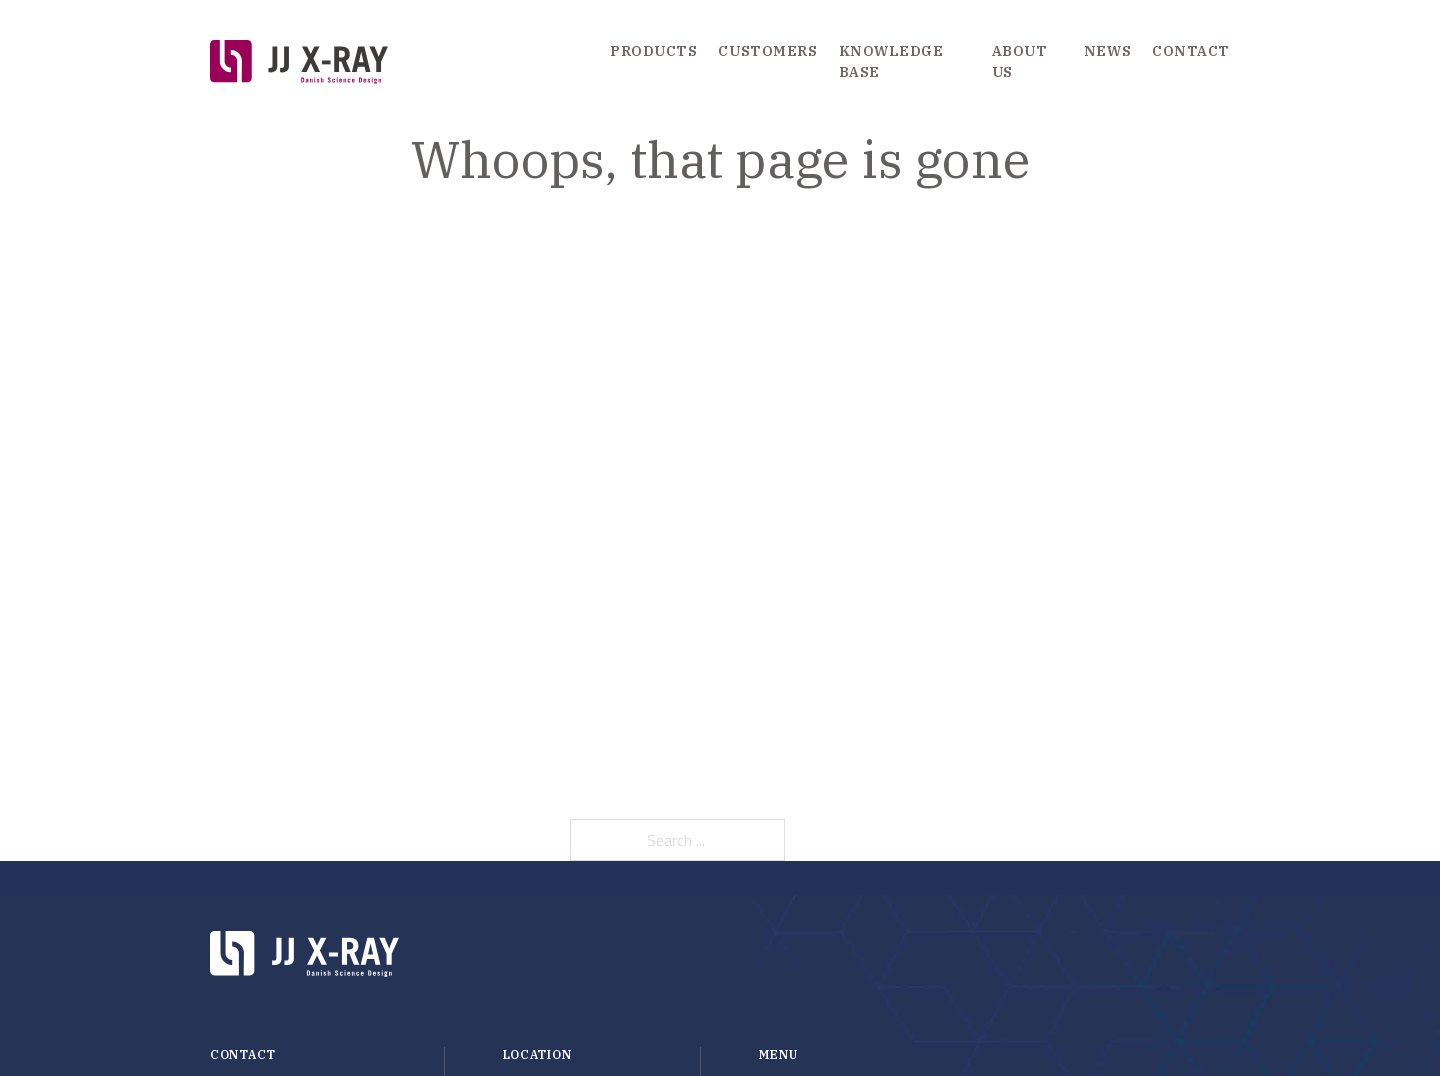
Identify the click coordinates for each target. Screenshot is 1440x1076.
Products (653, 51)
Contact (1191, 51)
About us (1020, 61)
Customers (767, 51)
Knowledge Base (891, 61)
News (1107, 51)
